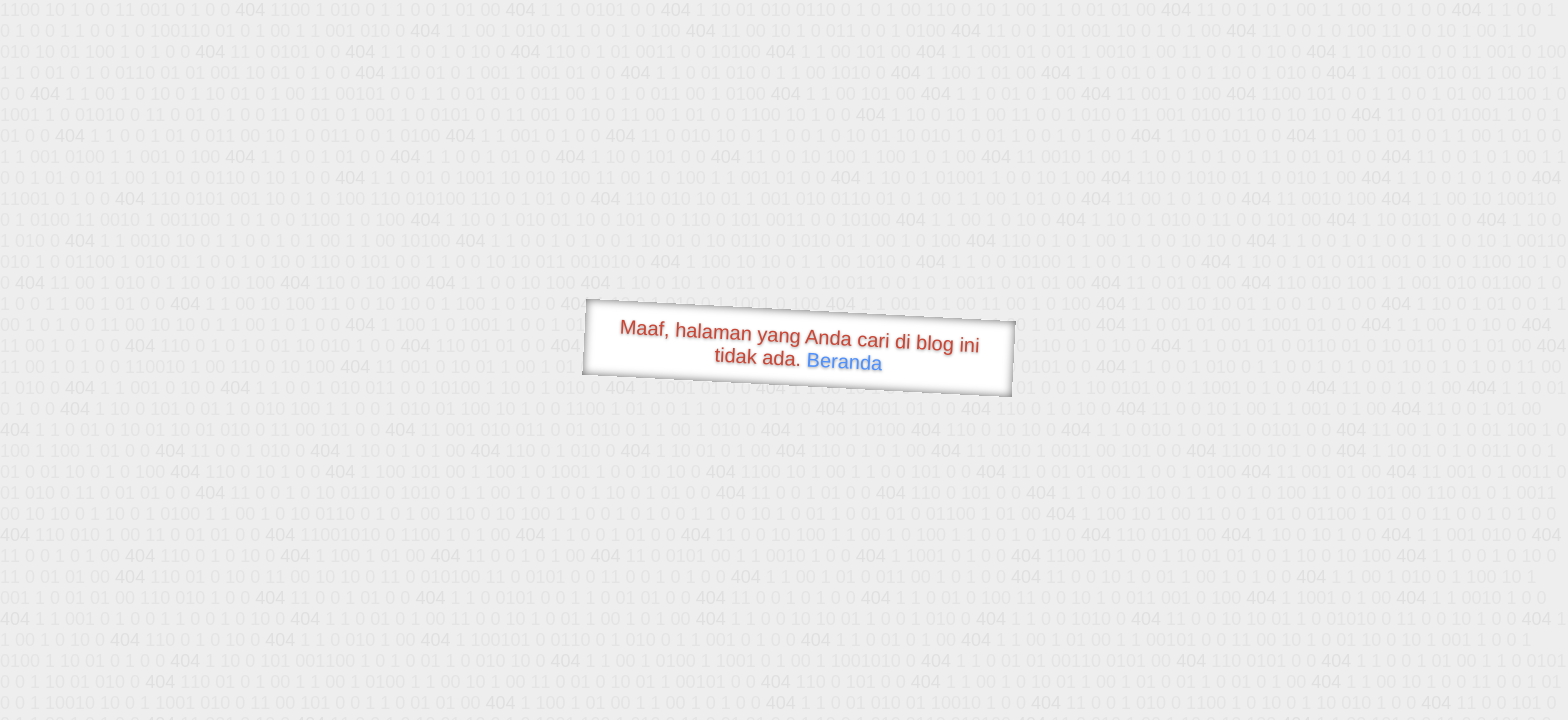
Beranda (844, 361)
